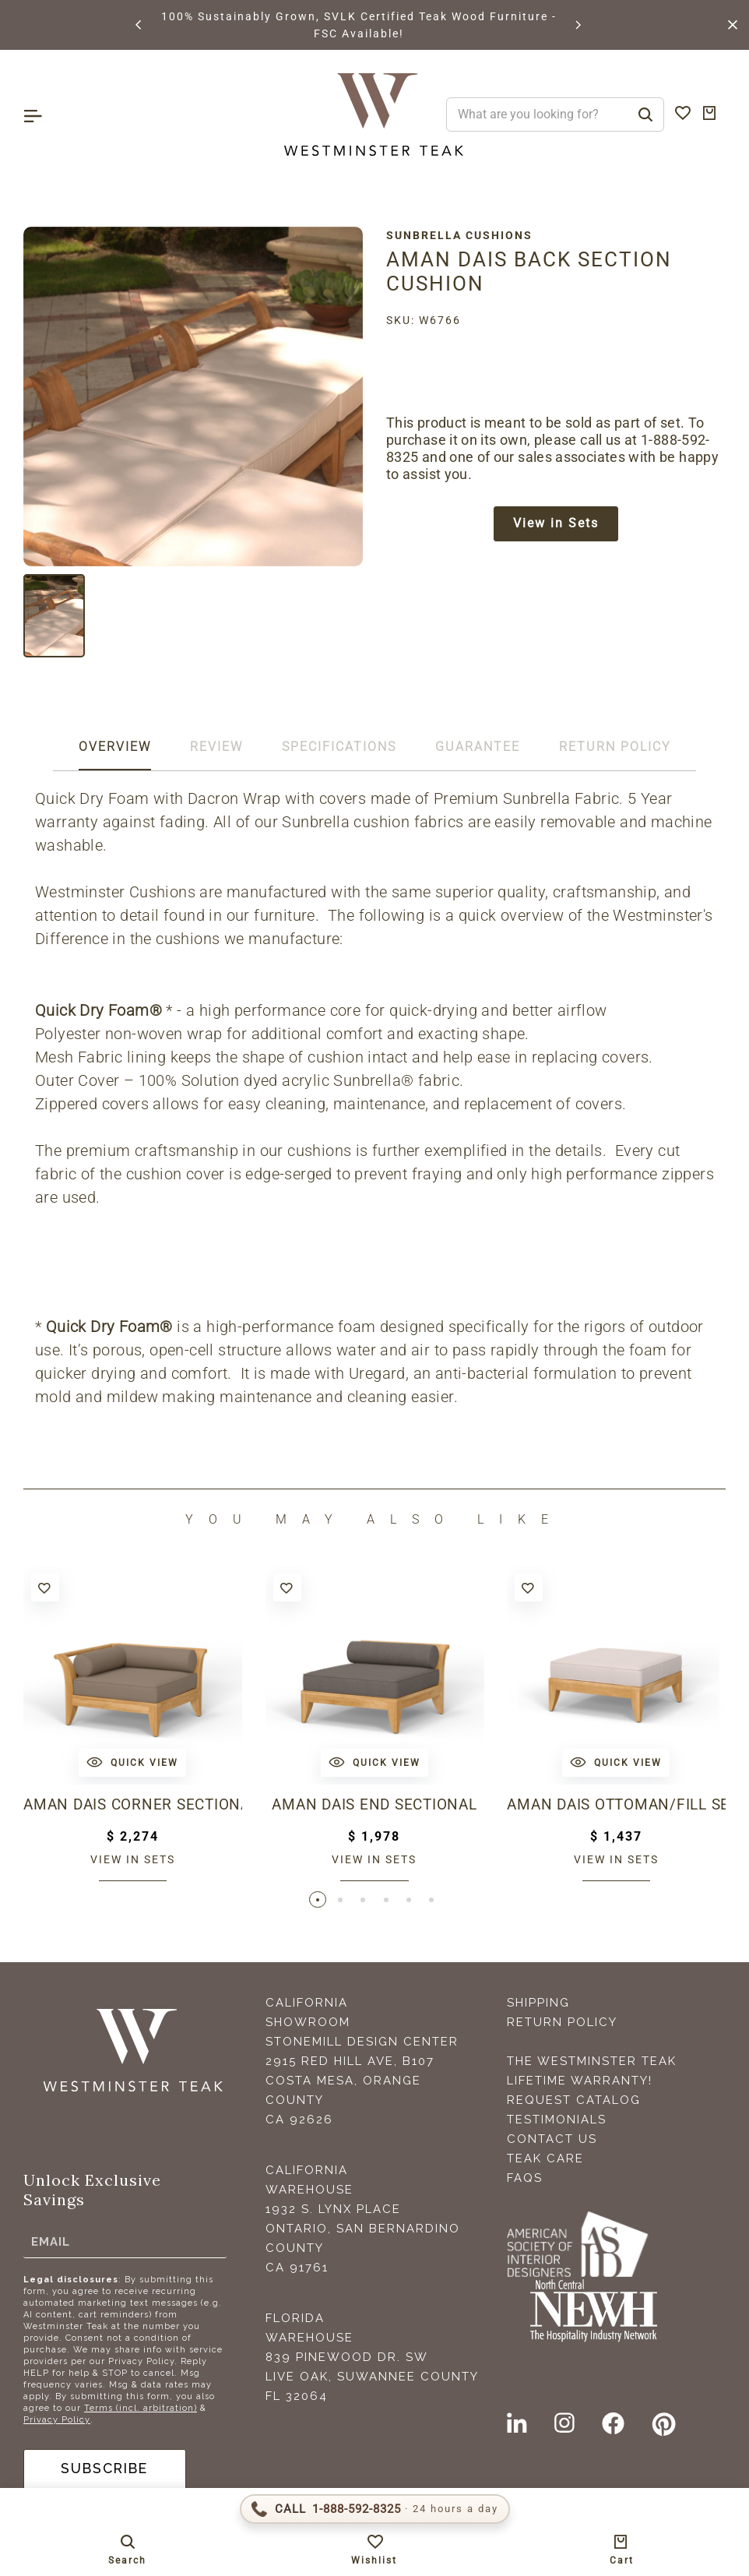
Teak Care (545, 2159)
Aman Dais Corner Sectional (132, 1805)
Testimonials (557, 2120)
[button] (139, 25)
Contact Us (552, 2140)
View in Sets (556, 523)
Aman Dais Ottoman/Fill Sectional (616, 1805)
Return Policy (562, 2023)
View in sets (132, 1859)
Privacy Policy (56, 2421)
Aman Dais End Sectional (374, 1805)
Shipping (538, 2003)
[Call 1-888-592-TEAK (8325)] (375, 2509)
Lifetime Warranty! (579, 2081)
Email (50, 2242)
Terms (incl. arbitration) (140, 2409)
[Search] (645, 114)
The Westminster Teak (592, 2062)
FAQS (525, 2179)
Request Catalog (574, 2101)
